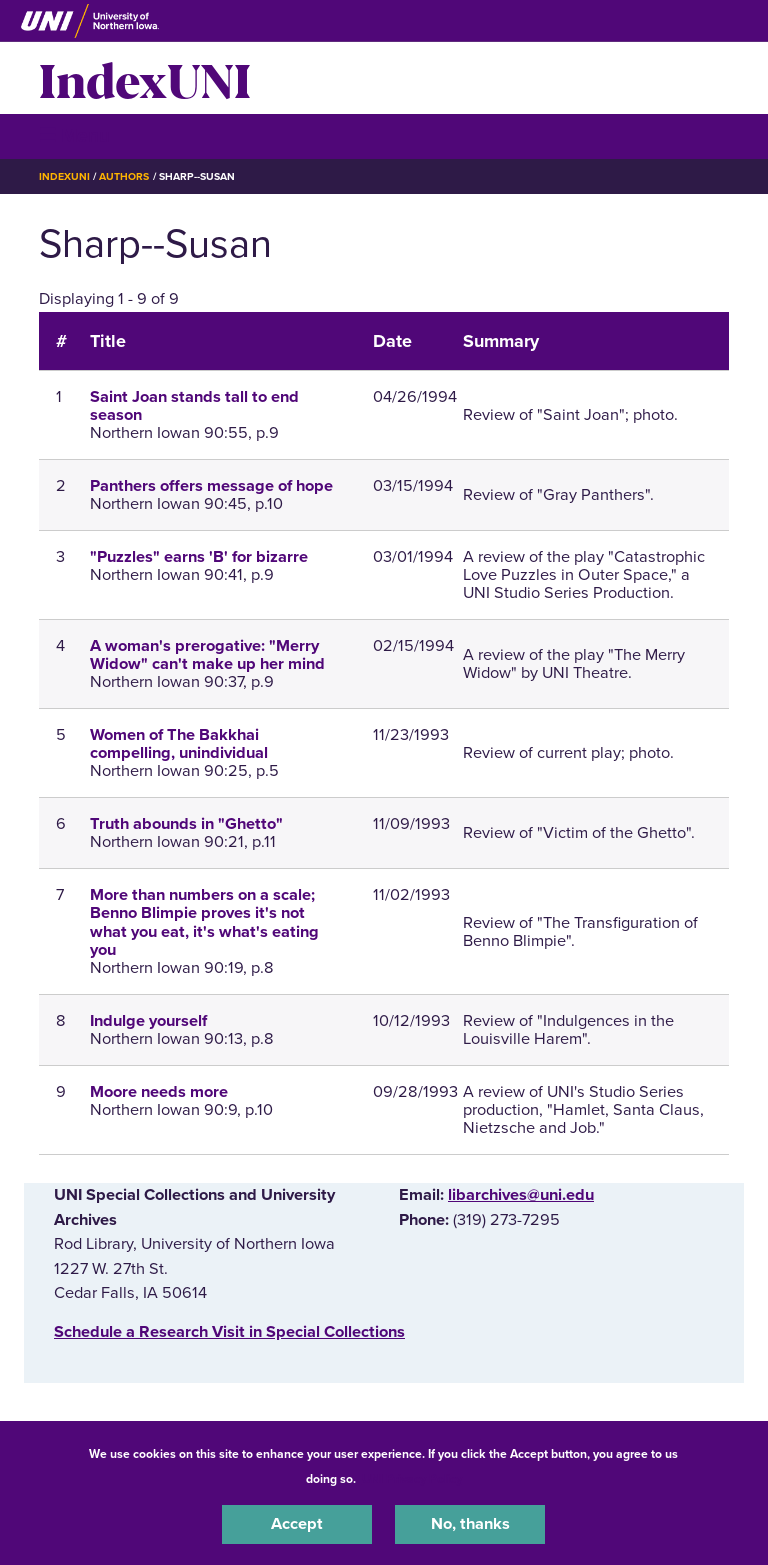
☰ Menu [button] (74, 135)
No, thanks (470, 1524)
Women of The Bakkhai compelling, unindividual (179, 744)
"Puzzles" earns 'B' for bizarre (199, 557)
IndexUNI (145, 78)
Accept (297, 1524)
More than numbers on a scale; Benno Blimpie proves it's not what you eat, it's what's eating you (204, 922)
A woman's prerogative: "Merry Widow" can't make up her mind (207, 655)
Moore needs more (159, 1092)
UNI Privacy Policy (412, 1479)
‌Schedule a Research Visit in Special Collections (229, 1332)
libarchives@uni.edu (521, 1195)
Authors (124, 176)
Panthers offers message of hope (211, 486)
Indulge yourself (148, 1021)
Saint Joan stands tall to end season (194, 406)
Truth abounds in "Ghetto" (186, 824)
